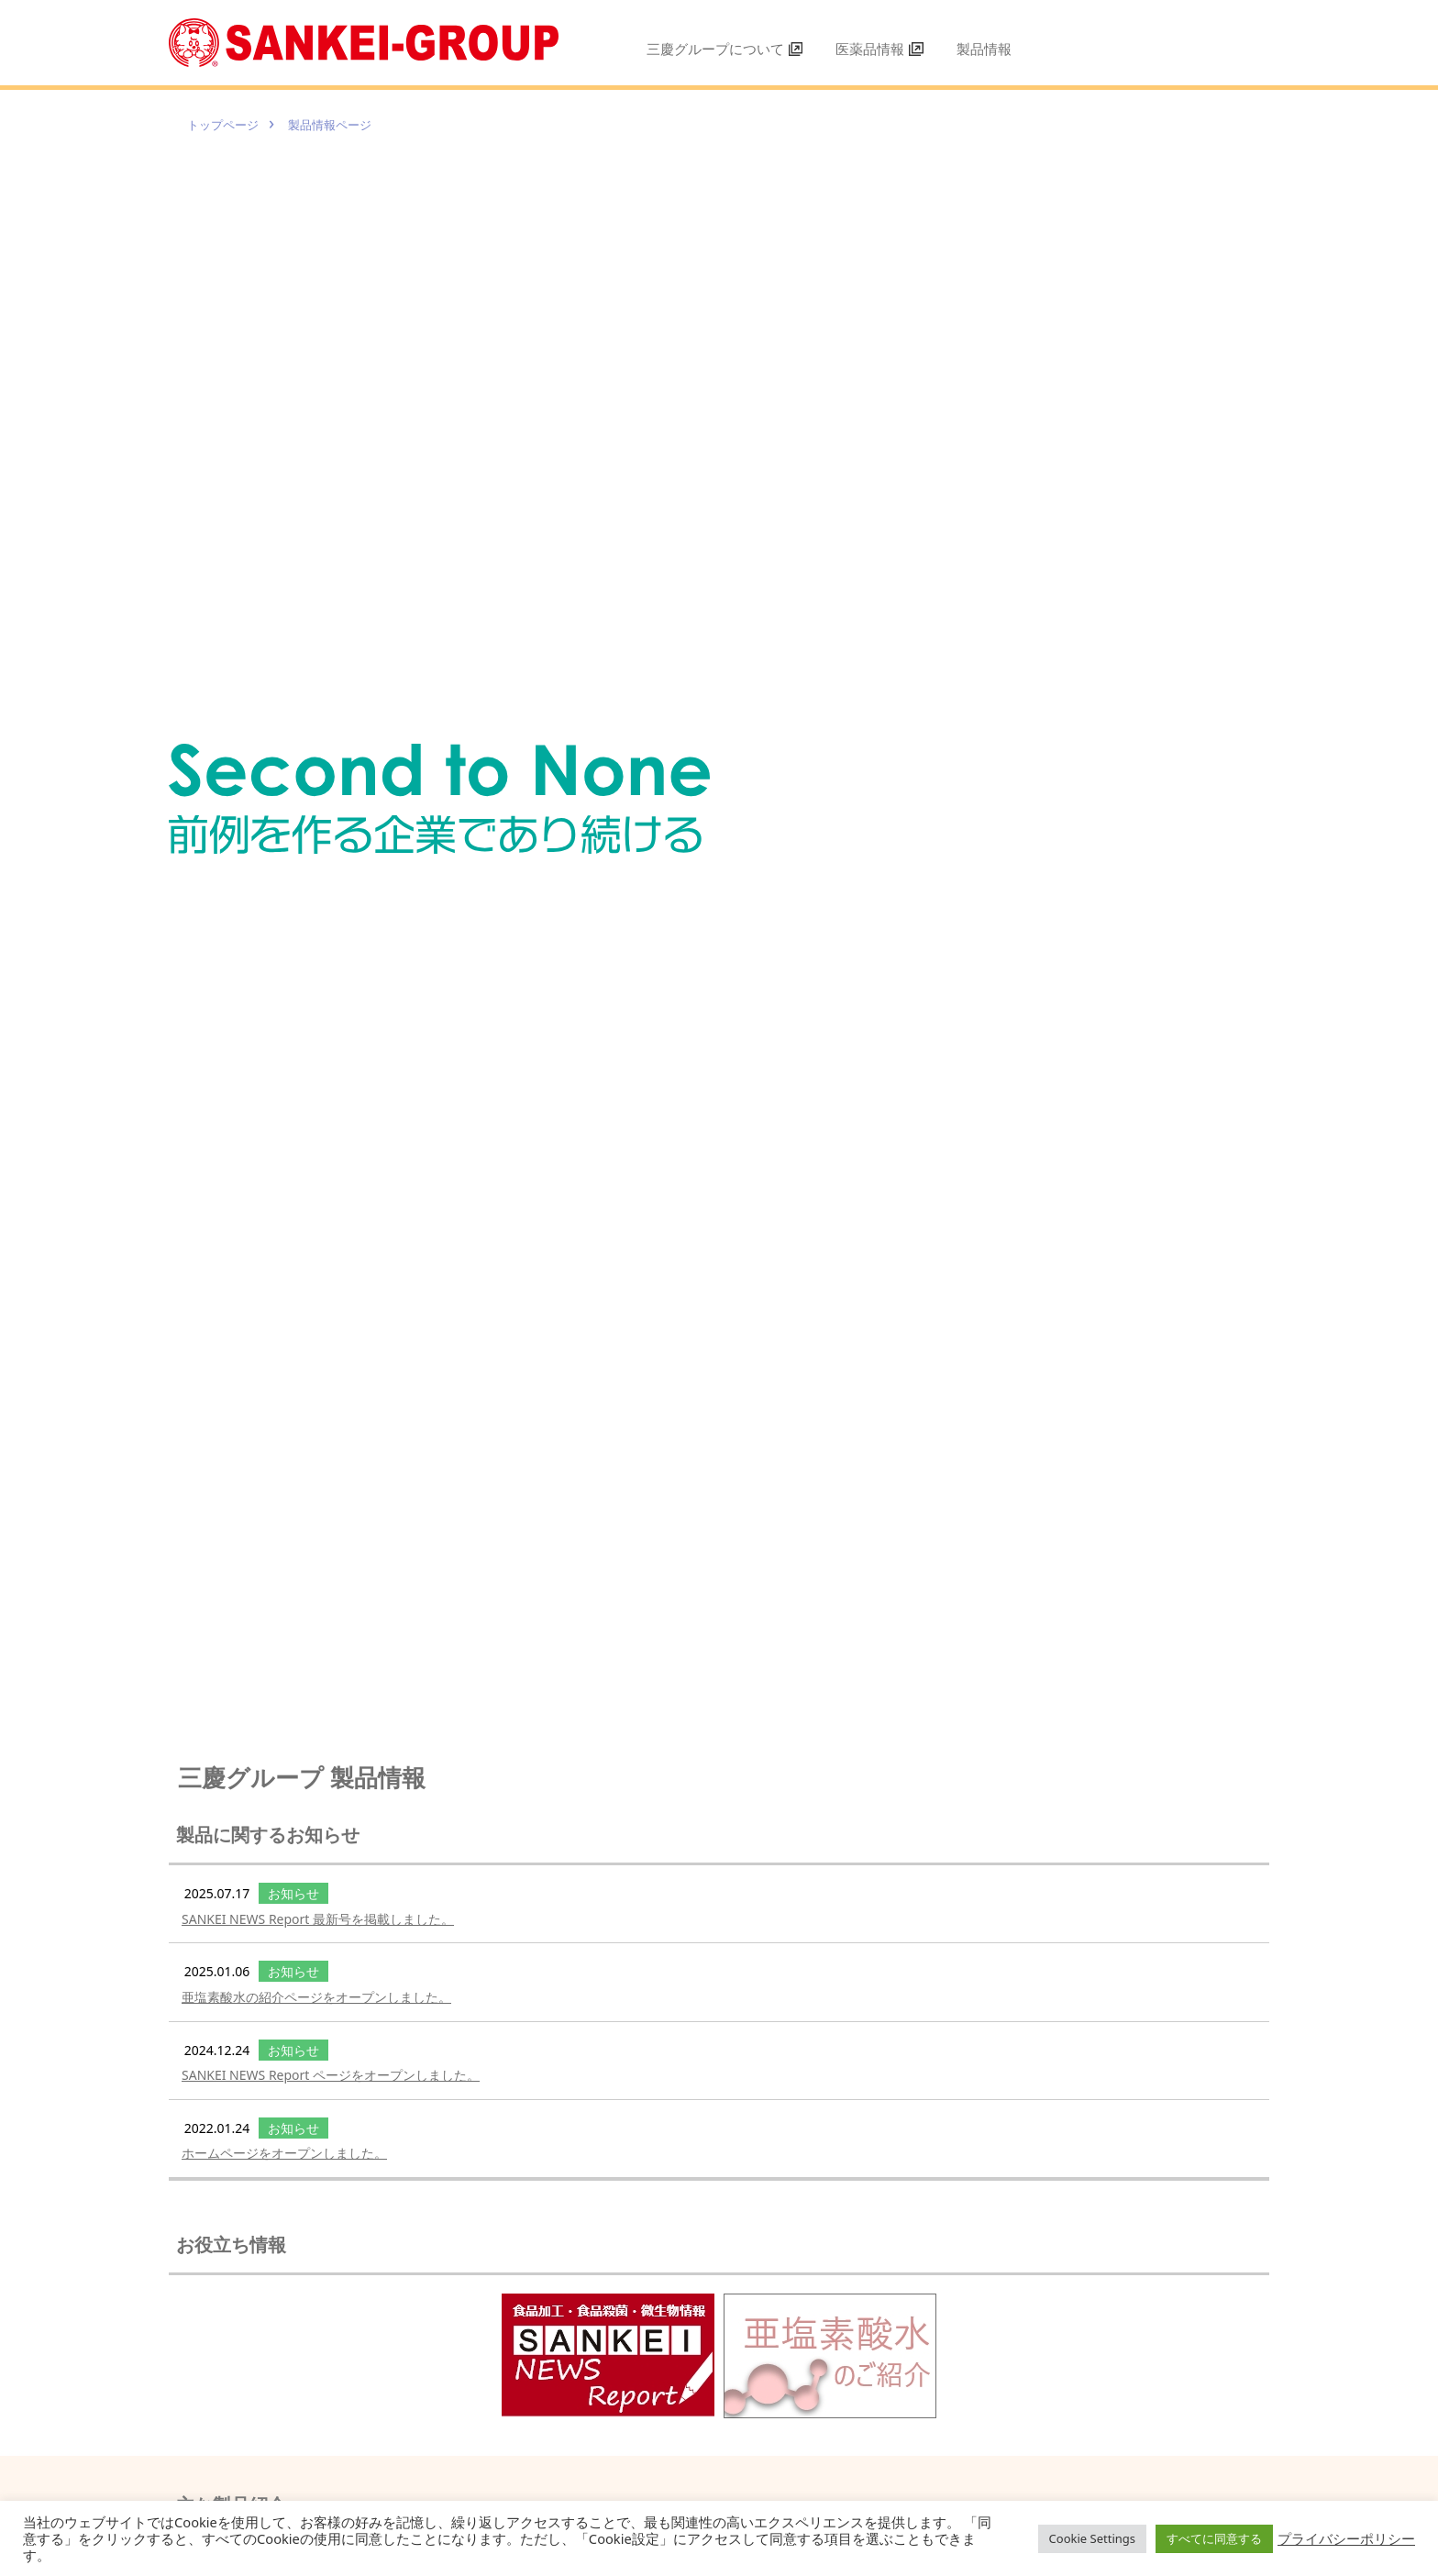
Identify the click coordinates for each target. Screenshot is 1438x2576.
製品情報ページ (347, 124)
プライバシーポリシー (1346, 2538)
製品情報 (984, 48)
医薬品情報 (879, 48)
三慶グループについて (725, 48)
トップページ (228, 124)
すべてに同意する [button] (1214, 2538)
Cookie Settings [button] (1092, 2538)
